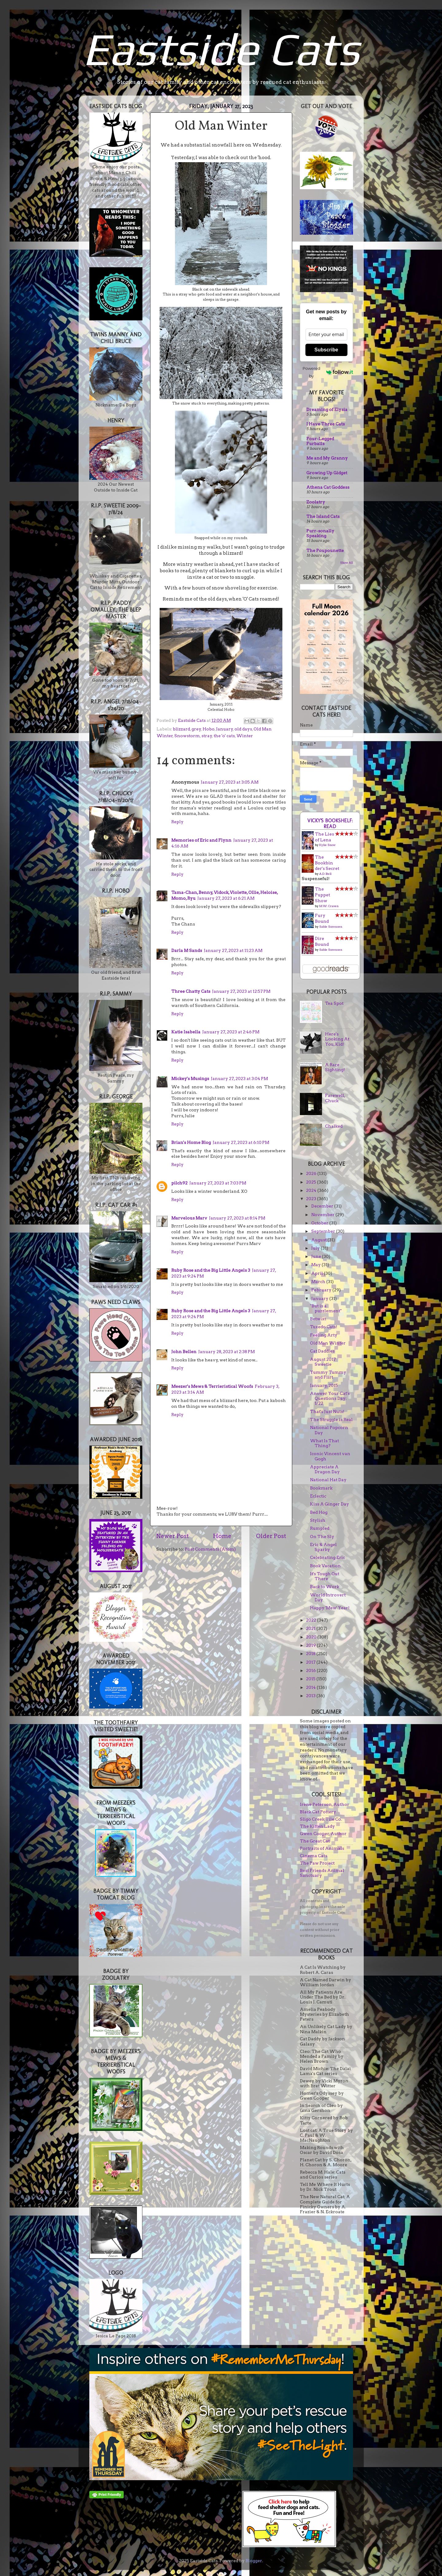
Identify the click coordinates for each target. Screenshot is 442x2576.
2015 (311, 1678)
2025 (311, 1182)
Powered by (328, 372)
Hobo (209, 728)
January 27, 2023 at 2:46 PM (230, 1031)
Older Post (271, 1536)
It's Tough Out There (324, 1576)
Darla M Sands (186, 950)
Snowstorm (187, 735)
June (316, 1256)
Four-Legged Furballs (320, 441)
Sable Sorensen (330, 926)
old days (243, 728)
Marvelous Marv (189, 1218)
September (323, 1231)
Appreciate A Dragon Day (325, 1469)
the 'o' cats (224, 735)
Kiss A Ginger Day (329, 1503)
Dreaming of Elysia (326, 409)
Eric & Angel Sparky (323, 1547)
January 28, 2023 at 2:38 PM (226, 1351)
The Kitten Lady (317, 1826)
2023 (311, 1198)
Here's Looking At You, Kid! (337, 1039)
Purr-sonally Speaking (320, 533)
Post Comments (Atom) (210, 1549)
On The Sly (322, 1536)
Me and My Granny (327, 458)
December (322, 1206)
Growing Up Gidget (326, 472)
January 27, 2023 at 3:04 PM (239, 1078)
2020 (311, 1636)
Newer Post (172, 1536)
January (224, 728)
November (323, 1214)
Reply (177, 821)
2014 (311, 1687)
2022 (311, 1620)
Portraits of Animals (322, 1848)
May (316, 1264)
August (319, 1239)
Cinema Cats (313, 1855)
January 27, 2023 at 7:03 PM (217, 1182)
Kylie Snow (327, 845)
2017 (311, 1662)
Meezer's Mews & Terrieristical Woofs (212, 1386)
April (317, 1273)
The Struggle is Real (331, 1419)
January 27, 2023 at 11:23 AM (233, 950)
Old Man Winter (328, 1343)
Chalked (334, 1126)
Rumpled (319, 1528)
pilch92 (179, 1182)
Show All (346, 563)
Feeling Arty (323, 1335)
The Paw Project (317, 1863)
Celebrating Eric (327, 1557)
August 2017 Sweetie (323, 1362)
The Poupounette (325, 550)
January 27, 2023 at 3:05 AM (229, 782)
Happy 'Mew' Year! (330, 1607)
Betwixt (318, 1318)
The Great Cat (315, 1840)
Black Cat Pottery (318, 1811)
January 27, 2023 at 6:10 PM (241, 1142)
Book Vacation (325, 1565)
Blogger (254, 2560)
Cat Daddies (322, 1351)
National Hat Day (328, 1479)
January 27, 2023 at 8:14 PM (237, 1218)
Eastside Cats (221, 48)
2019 (311, 1645)
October (320, 1222)
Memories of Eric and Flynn (201, 840)
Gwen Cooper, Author (323, 1833)
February (321, 1289)
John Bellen (183, 1351)
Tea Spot (334, 1003)
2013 (311, 1695)
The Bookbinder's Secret (327, 863)
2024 (311, 1190)
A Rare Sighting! (335, 1067)
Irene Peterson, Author (324, 1804)
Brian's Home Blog (191, 1142)
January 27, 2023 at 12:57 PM (241, 991)
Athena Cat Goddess (327, 487)
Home (222, 1536)
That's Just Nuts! (327, 1411)
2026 (311, 1173)
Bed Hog (319, 1512)
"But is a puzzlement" (326, 1308)
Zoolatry (315, 501)
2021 (311, 1628)
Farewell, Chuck (335, 1098)
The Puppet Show (322, 895)
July (316, 1248)
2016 (311, 1670)
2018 (311, 1653)
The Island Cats (322, 516)
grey (196, 728)
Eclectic (318, 1496)
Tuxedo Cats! (323, 1326)
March (318, 1281)
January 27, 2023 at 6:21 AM (225, 898)
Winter (244, 735)
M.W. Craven (329, 906)
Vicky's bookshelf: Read (330, 823)
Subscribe (326, 349)
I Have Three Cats (325, 423)
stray (206, 735)
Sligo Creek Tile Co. (321, 1819)
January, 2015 (324, 1385)
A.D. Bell (325, 873)
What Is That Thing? (324, 1443)
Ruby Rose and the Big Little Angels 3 (210, 1270)
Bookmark (321, 1488)
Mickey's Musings (190, 1078)
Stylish (317, 1520)
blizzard (181, 728)
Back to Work (324, 1586)
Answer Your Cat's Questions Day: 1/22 (330, 1398)
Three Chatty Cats (190, 991)
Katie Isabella (185, 1031)
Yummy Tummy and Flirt (328, 1375)
